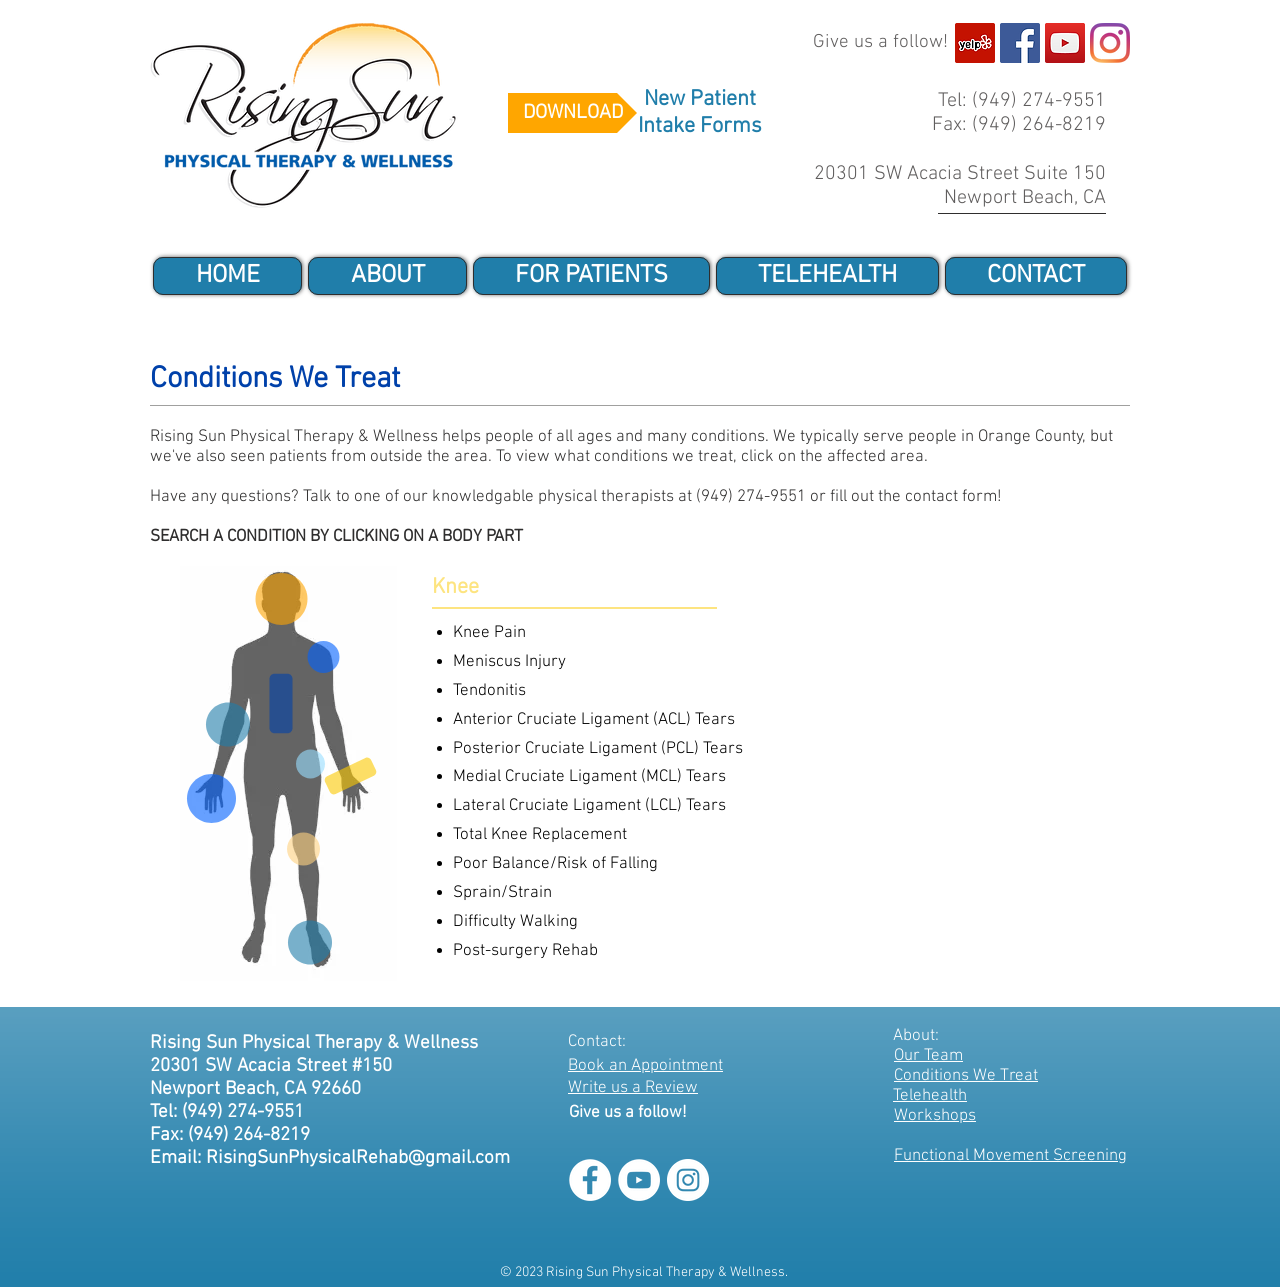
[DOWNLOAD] (572, 113)
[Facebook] (1020, 43)
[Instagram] (1110, 43)
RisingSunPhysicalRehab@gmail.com (358, 1158)
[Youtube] (1065, 43)
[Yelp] (975, 43)
